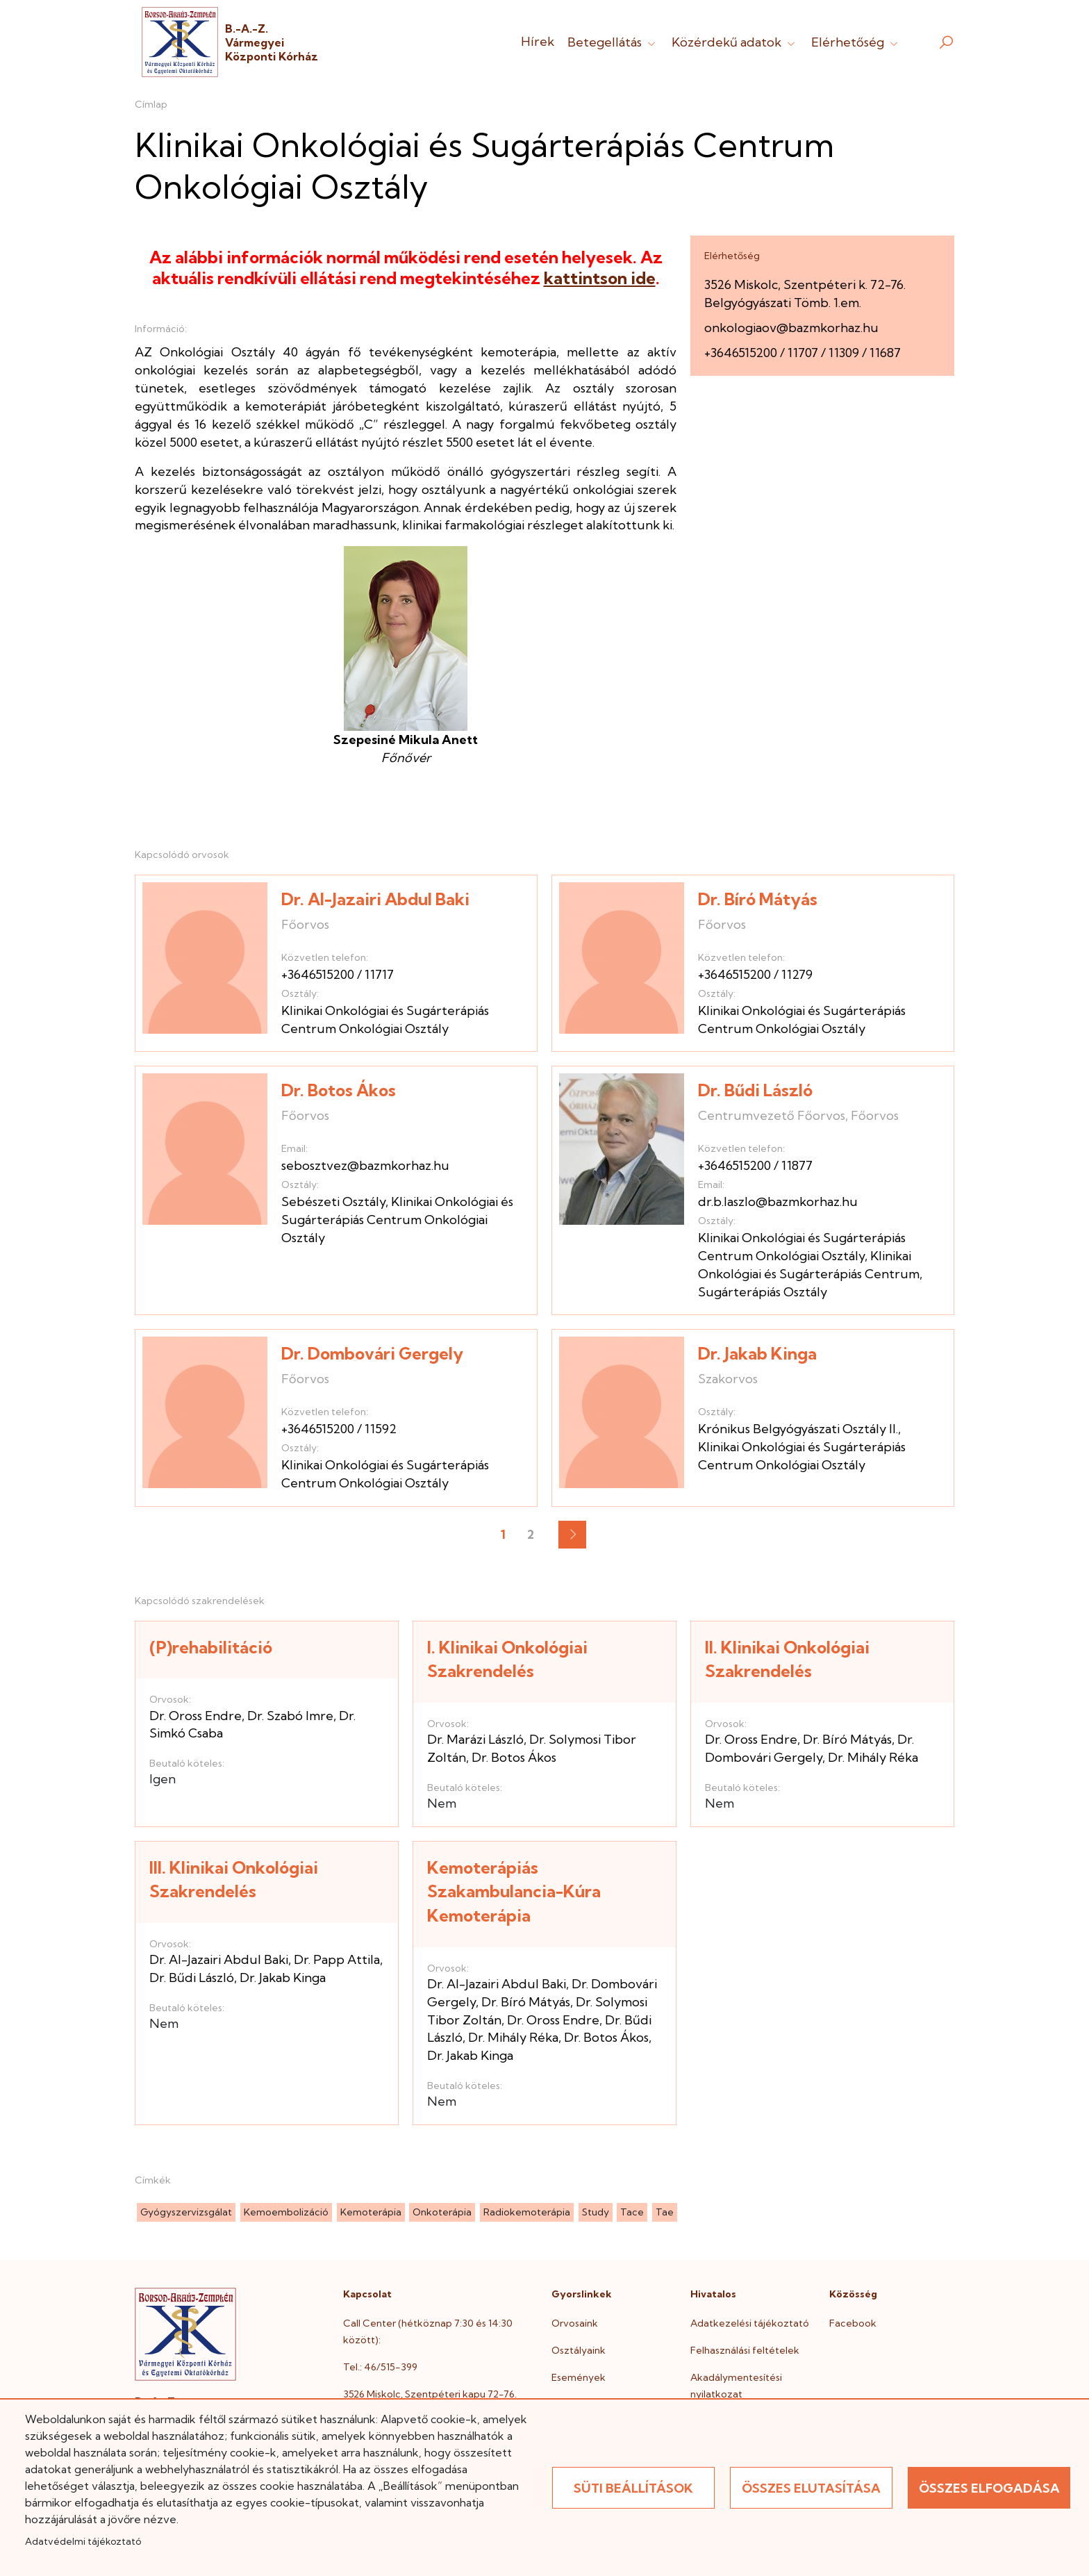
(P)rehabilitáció (210, 1647)
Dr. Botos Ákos (338, 1090)
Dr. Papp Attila (337, 1959)
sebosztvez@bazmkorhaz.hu (365, 1165)
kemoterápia (370, 2212)
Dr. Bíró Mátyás (757, 899)
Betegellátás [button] (612, 42)
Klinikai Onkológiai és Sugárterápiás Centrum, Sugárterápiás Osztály (810, 1274)
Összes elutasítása (811, 2488)
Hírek (537, 41)
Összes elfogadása (989, 2488)
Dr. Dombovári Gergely (372, 1353)
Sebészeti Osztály (333, 1201)
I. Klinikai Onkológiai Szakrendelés (507, 1659)
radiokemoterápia (526, 2212)
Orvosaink (574, 2323)
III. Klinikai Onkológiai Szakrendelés (233, 1879)
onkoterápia (442, 2212)
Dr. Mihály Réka (873, 1757)
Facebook (852, 2323)
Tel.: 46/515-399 (380, 2367)
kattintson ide (600, 277)
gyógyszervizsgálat (186, 2212)
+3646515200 (740, 353)
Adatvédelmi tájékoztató (83, 2541)
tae (665, 2212)
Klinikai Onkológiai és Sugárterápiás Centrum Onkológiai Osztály (397, 1220)
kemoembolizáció (286, 2212)
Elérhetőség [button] (856, 42)
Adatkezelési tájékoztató (749, 2323)
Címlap (151, 104)
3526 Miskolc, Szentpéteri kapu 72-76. (430, 2394)
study (595, 2212)
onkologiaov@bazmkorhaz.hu (791, 328)
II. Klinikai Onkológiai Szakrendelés (787, 1659)
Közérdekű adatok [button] (735, 42)
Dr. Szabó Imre (290, 1716)
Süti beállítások (633, 2488)
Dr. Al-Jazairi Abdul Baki (375, 899)
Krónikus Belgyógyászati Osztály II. (798, 1429)
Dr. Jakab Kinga (757, 1353)
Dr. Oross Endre (195, 1716)
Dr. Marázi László (475, 1739)
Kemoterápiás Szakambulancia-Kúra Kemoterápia (514, 1891)
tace (632, 2212)
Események (578, 2377)
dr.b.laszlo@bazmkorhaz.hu (778, 1201)
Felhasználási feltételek (744, 2350)
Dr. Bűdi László (755, 1090)
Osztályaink (578, 2350)
